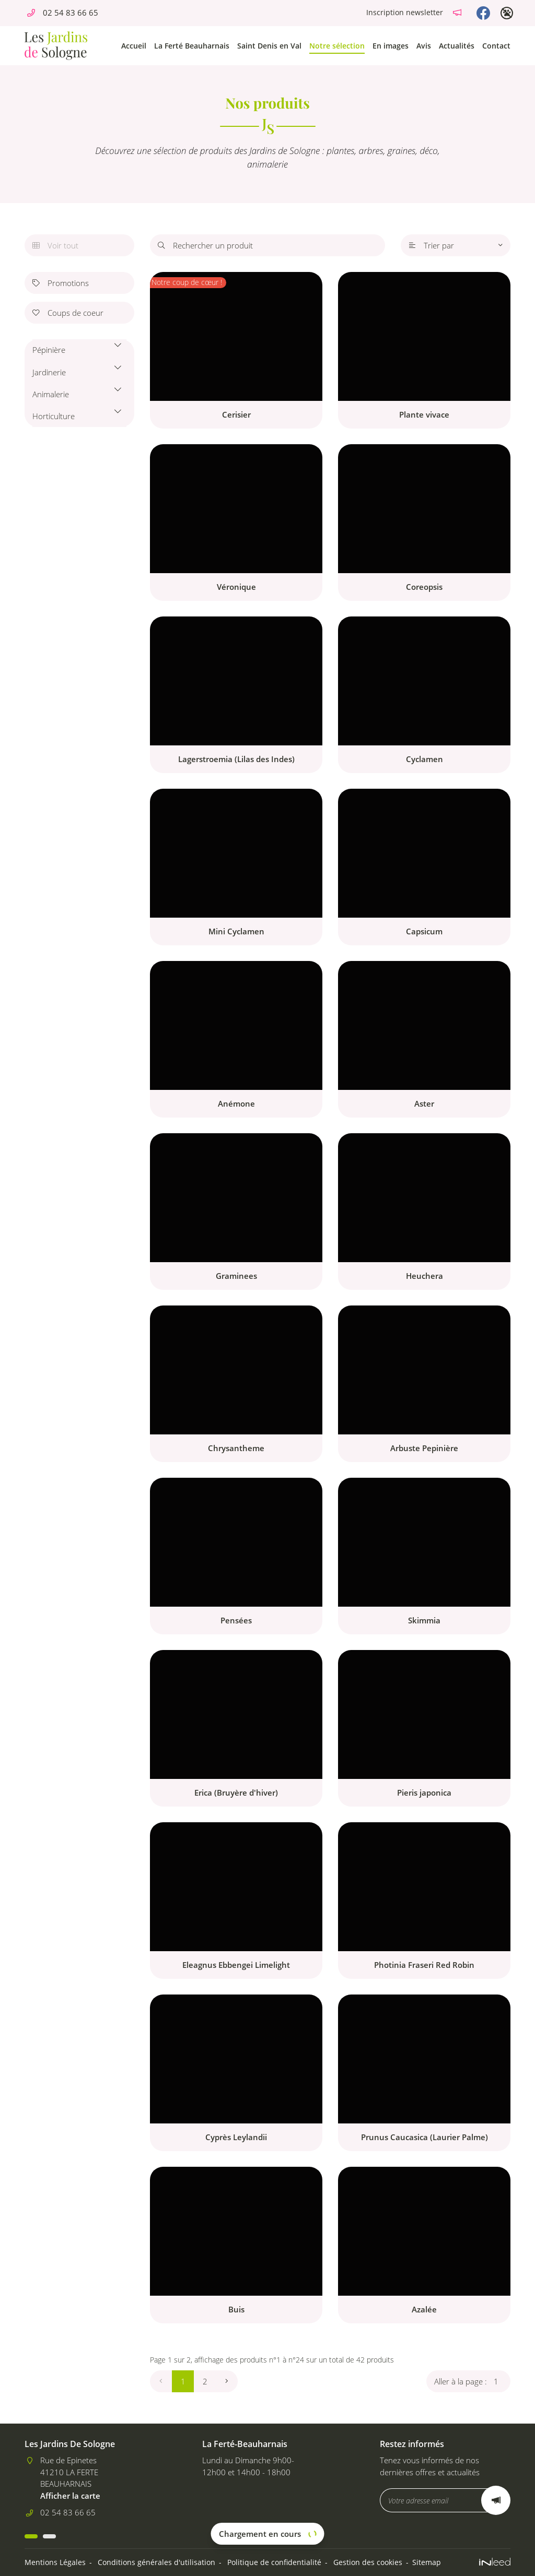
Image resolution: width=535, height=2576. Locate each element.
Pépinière (48, 350)
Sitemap (426, 2562)
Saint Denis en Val (269, 46)
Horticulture (53, 416)
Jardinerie (49, 372)
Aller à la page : (472, 2381)
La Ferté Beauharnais (191, 46)
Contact (496, 46)
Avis (423, 46)
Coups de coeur (67, 312)
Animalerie (50, 394)
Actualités (456, 46)
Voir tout (55, 245)
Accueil (133, 46)
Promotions (60, 283)
